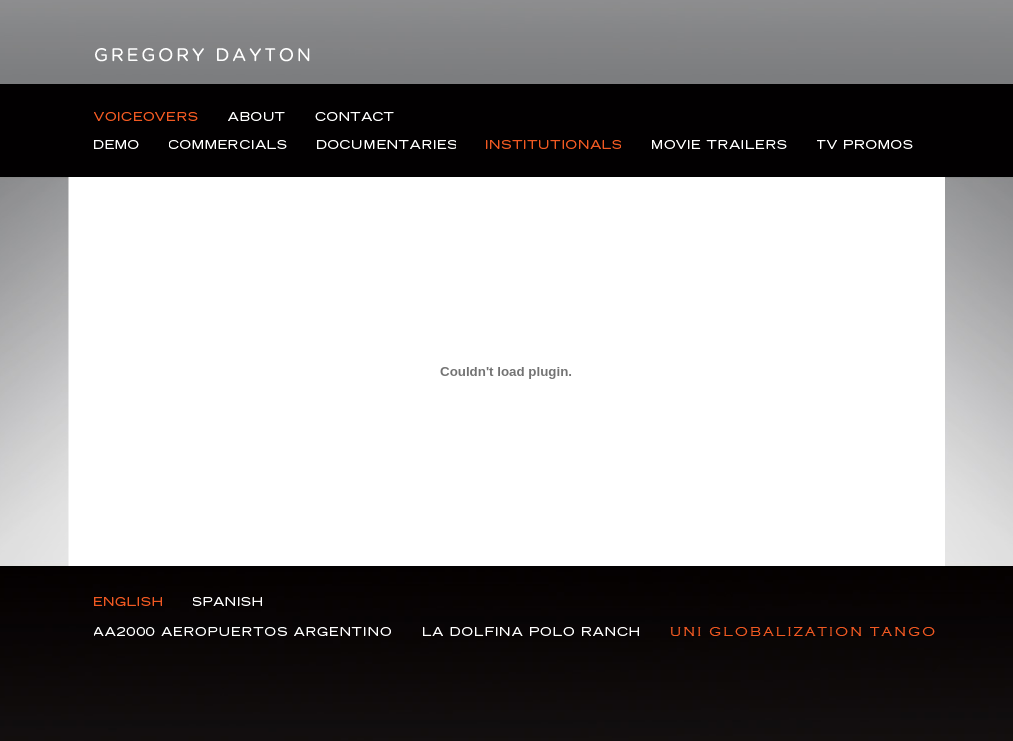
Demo (116, 145)
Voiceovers (146, 117)
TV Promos (865, 145)
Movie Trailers (719, 145)
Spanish (227, 602)
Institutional (554, 145)
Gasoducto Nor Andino (803, 631)
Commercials (228, 145)
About (256, 117)
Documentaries (386, 145)
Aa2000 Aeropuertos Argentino (243, 631)
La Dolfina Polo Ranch (531, 631)
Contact (354, 117)
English (128, 602)
